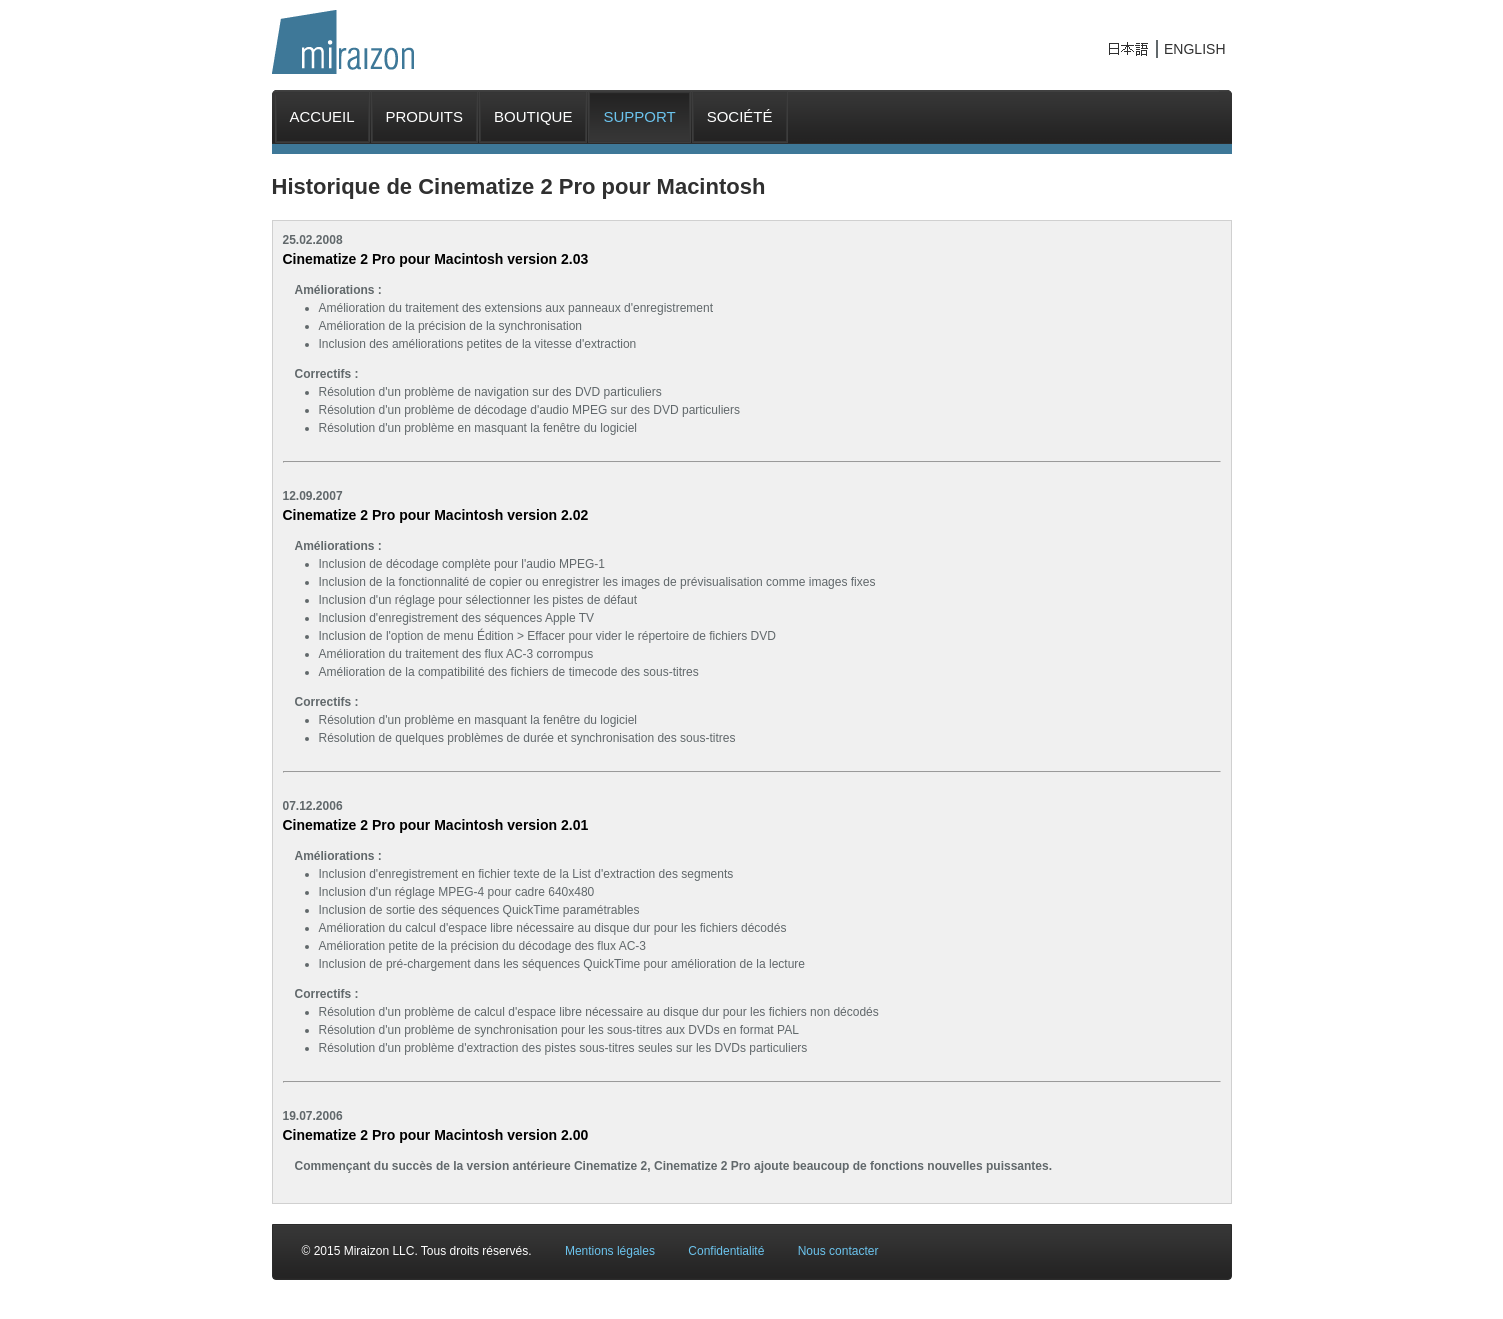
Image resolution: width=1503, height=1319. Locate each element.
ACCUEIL (322, 116)
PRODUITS (425, 116)
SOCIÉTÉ (740, 116)
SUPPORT (639, 116)
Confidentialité (726, 1251)
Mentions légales (610, 1251)
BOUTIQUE (533, 116)
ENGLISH (1194, 49)
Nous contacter (838, 1251)
